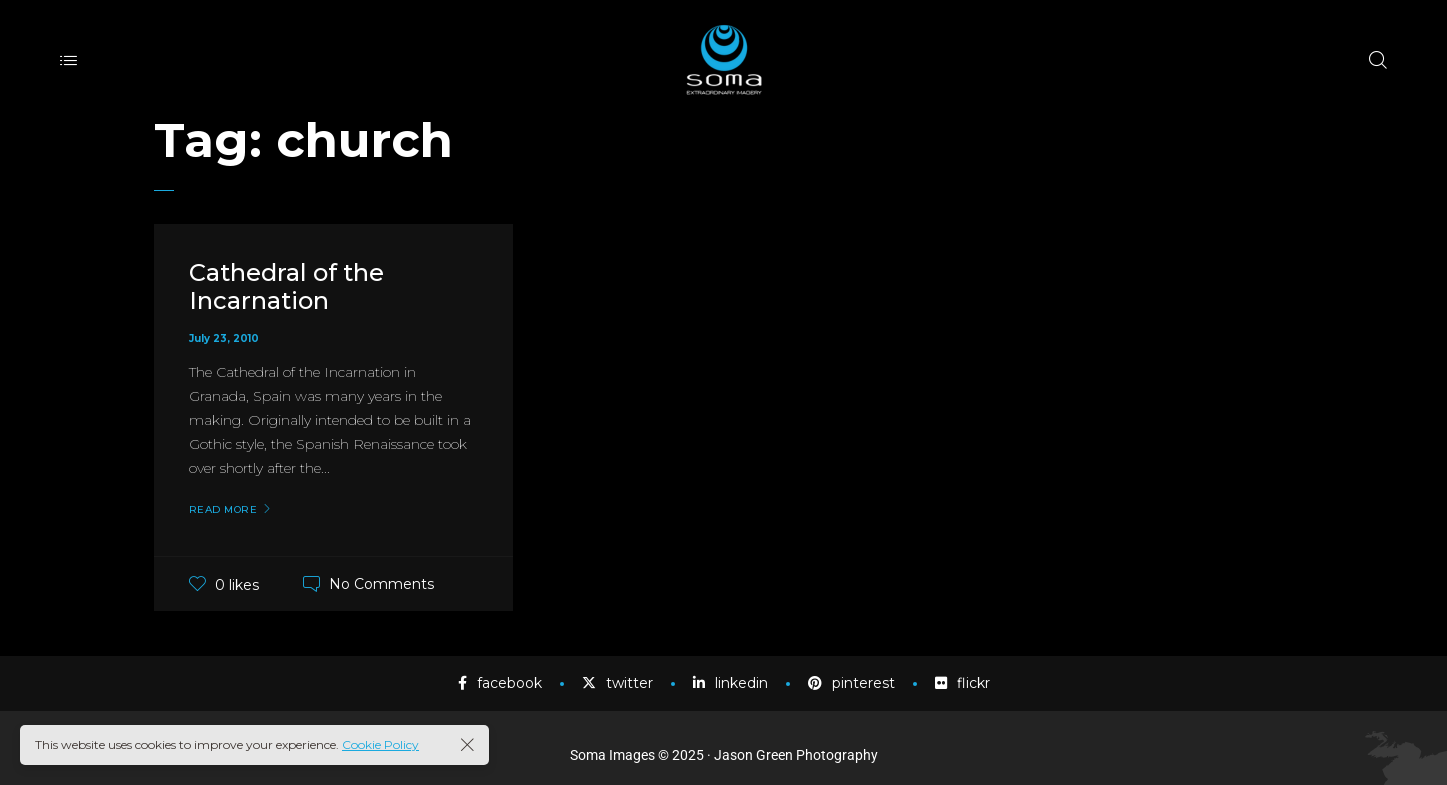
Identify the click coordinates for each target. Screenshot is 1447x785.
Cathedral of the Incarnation (286, 287)
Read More (223, 510)
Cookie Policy (380, 744)
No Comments (381, 584)
